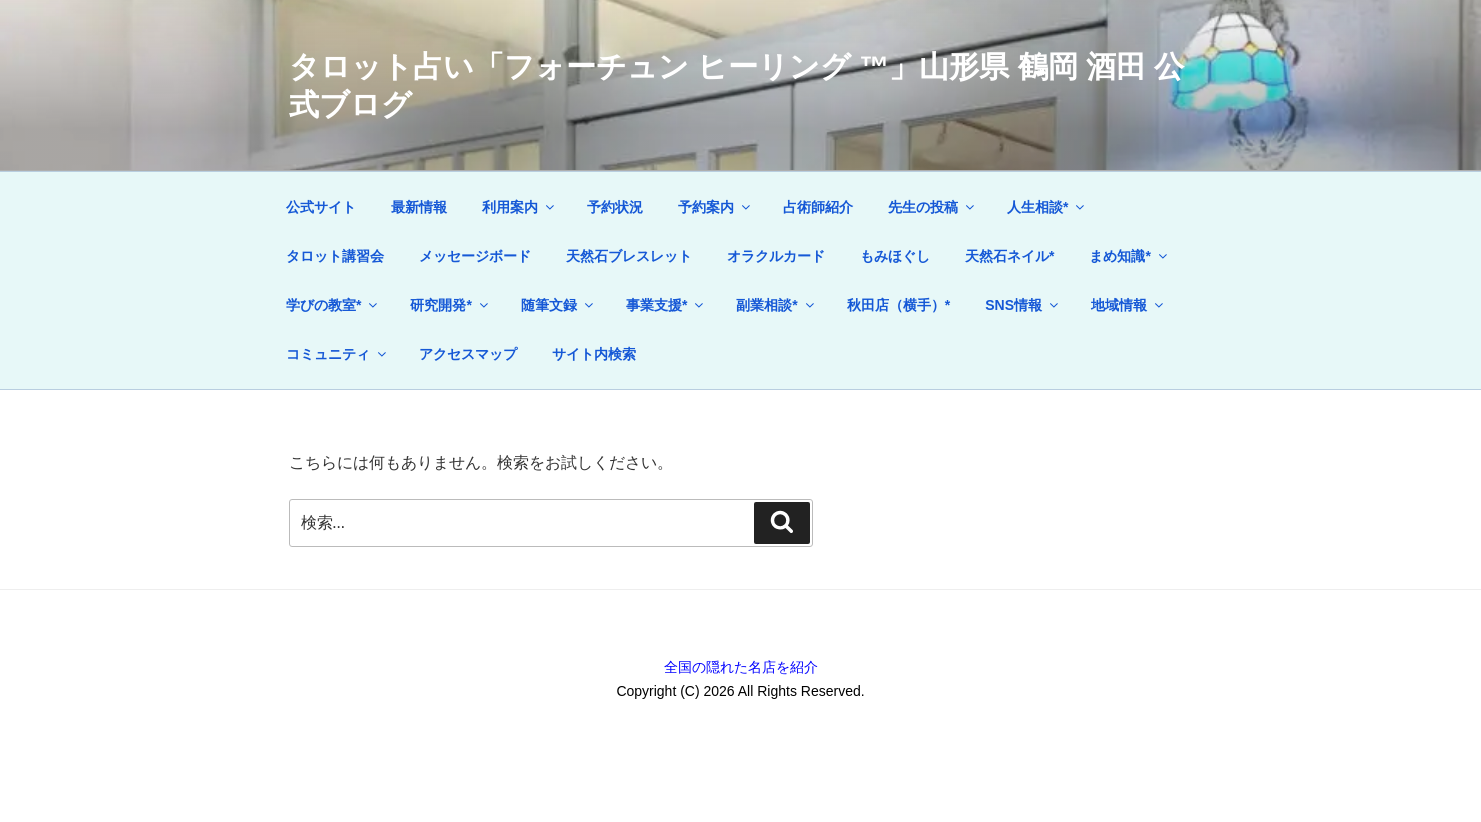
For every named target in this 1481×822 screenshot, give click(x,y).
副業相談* (776, 305)
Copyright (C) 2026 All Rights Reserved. (740, 691)
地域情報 (1128, 305)
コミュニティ (337, 354)
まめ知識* (1129, 256)
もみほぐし (895, 256)
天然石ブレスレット (629, 256)
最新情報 (419, 207)
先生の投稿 (932, 207)
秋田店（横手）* (898, 305)
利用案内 (519, 207)
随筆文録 (558, 305)
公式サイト (321, 207)
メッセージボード (475, 256)
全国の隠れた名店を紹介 (741, 667)
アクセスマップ (468, 354)
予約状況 (615, 207)
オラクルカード (776, 256)
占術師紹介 (818, 207)
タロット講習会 (335, 256)
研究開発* (450, 305)
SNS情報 (1023, 305)
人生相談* (1047, 207)
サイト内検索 (594, 354)
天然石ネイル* (1009, 256)
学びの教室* (333, 305)
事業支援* (666, 305)
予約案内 (715, 207)
